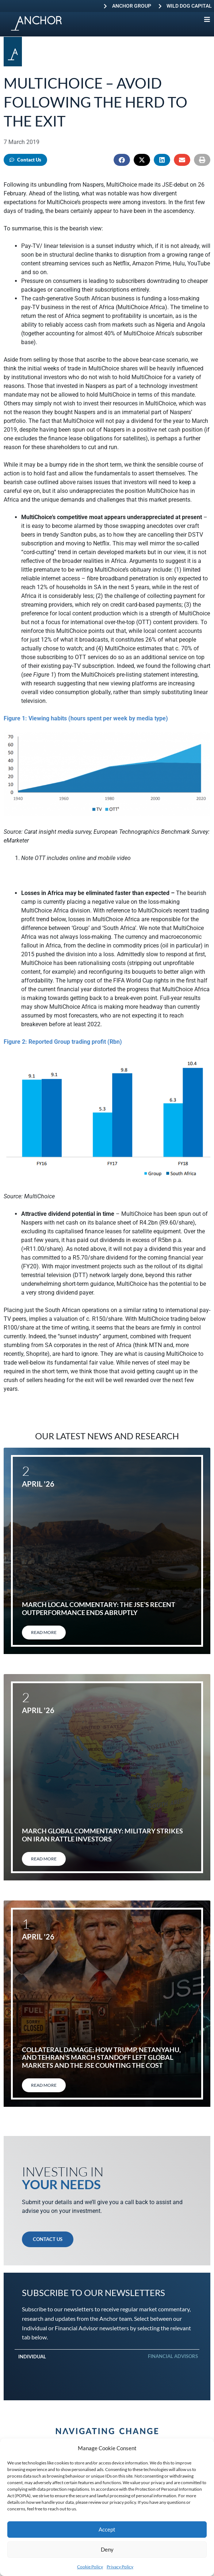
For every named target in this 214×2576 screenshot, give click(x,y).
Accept (107, 2529)
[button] (122, 160)
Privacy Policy (120, 2566)
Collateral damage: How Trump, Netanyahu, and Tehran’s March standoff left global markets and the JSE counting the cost (101, 2057)
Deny (107, 2549)
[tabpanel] (107, 2367)
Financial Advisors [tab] (173, 2356)
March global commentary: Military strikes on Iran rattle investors (102, 1835)
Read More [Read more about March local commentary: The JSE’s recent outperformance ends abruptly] (44, 1632)
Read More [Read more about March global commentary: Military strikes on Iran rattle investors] (44, 1858)
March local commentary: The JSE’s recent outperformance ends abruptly (98, 1608)
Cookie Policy (90, 2566)
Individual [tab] (32, 2356)
